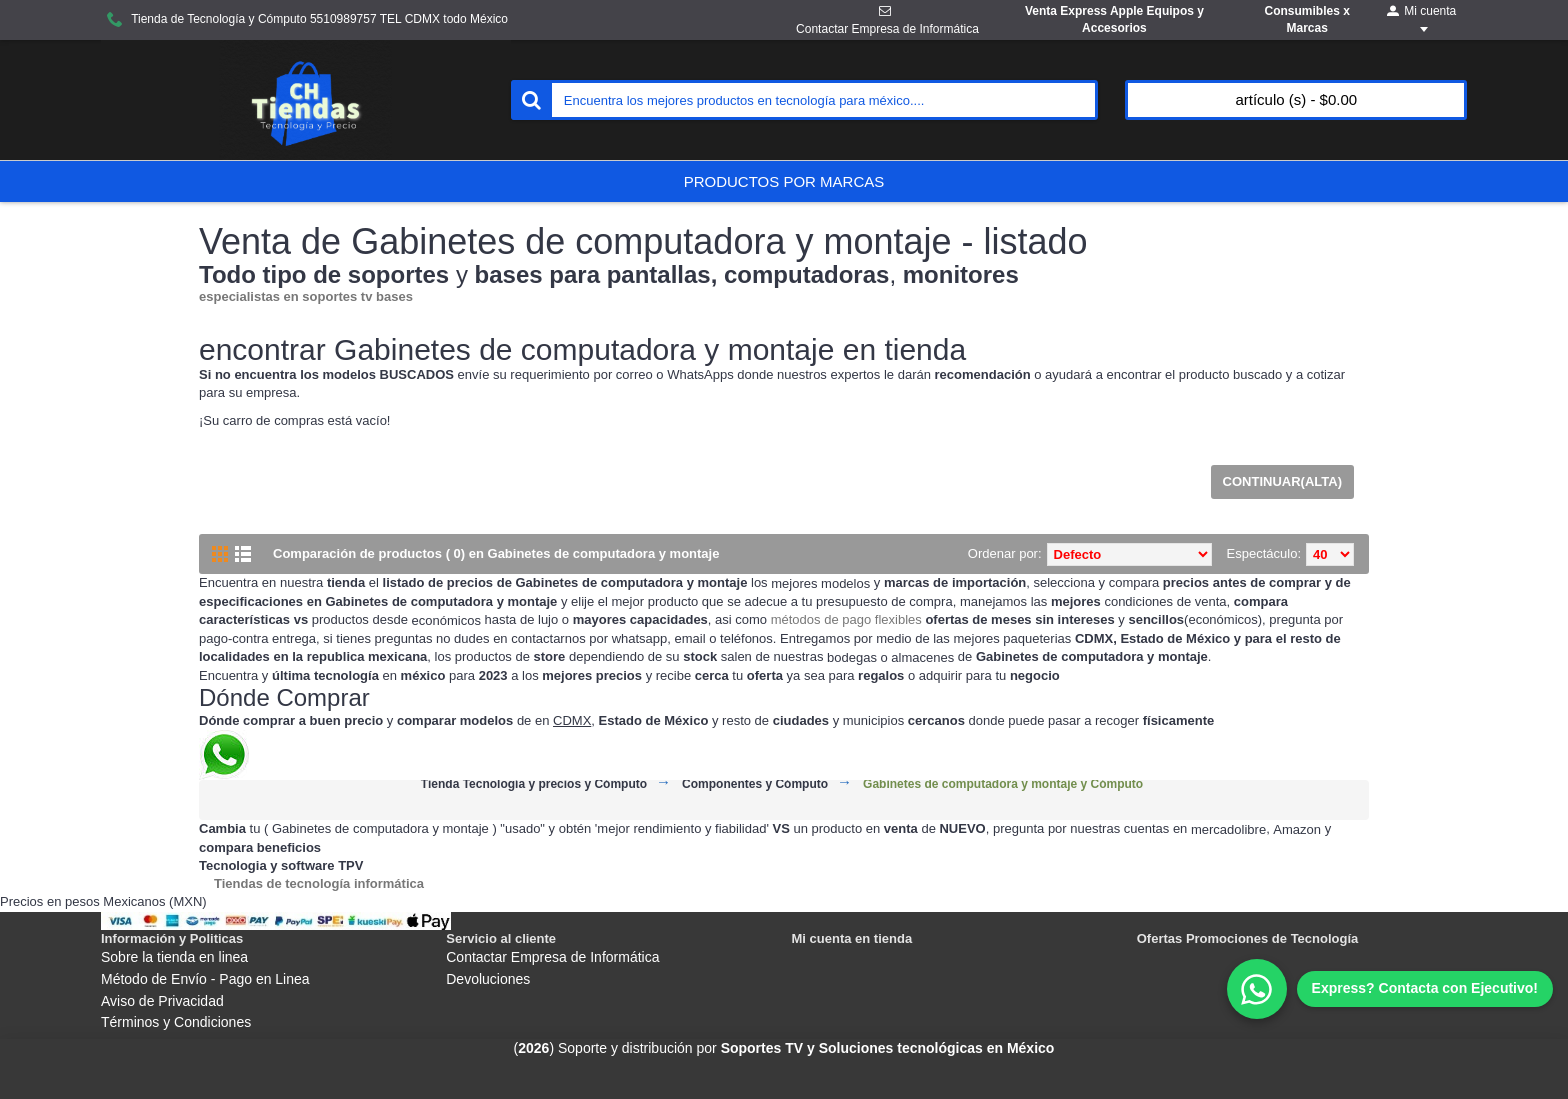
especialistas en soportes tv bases (306, 296)
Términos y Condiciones (176, 1022)
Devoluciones (488, 979)
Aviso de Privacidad (162, 1001)
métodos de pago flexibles (846, 619)
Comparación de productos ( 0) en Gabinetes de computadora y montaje (496, 553)
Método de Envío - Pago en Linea (205, 979)
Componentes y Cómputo (755, 784)
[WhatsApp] (1390, 989)
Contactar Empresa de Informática (552, 957)
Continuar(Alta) (1282, 481)
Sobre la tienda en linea (174, 957)
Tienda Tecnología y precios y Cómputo (534, 784)
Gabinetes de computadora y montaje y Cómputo (1003, 784)
